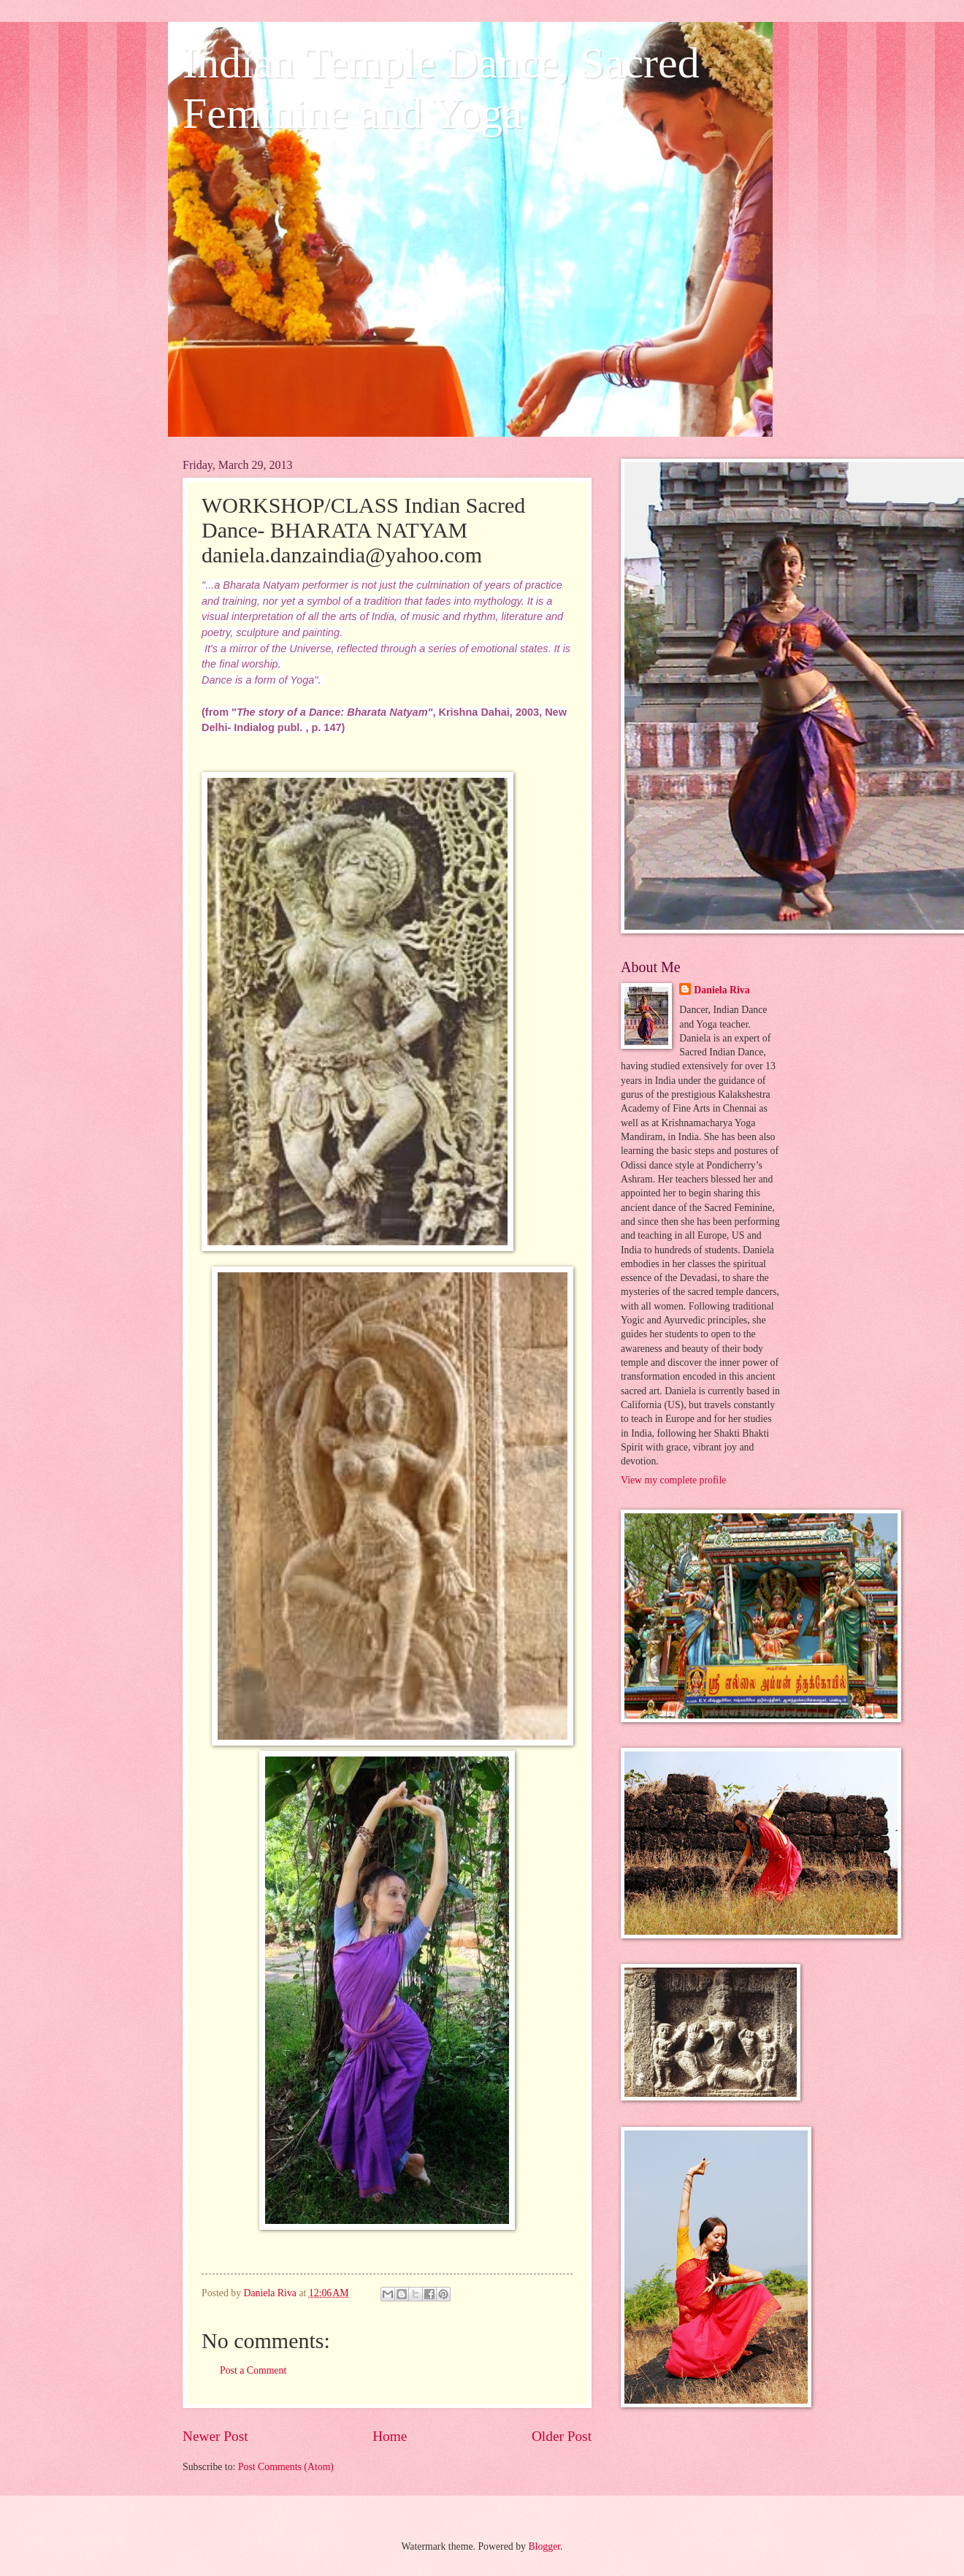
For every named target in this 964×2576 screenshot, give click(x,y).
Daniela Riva (721, 990)
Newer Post (215, 2436)
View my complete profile (673, 1480)
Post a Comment (253, 2370)
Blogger (544, 2546)
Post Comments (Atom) (286, 2466)
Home (389, 2436)
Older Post (562, 2436)
